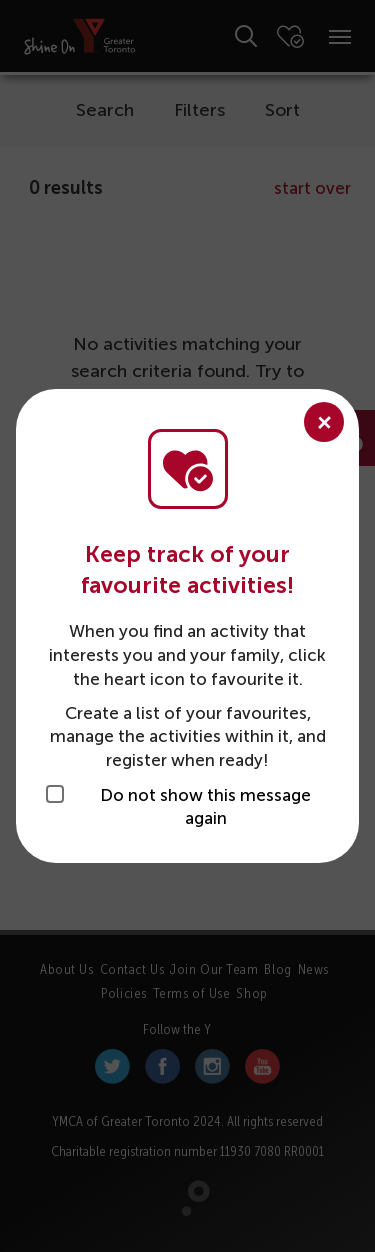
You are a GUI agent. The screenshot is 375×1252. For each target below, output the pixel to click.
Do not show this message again (205, 807)
